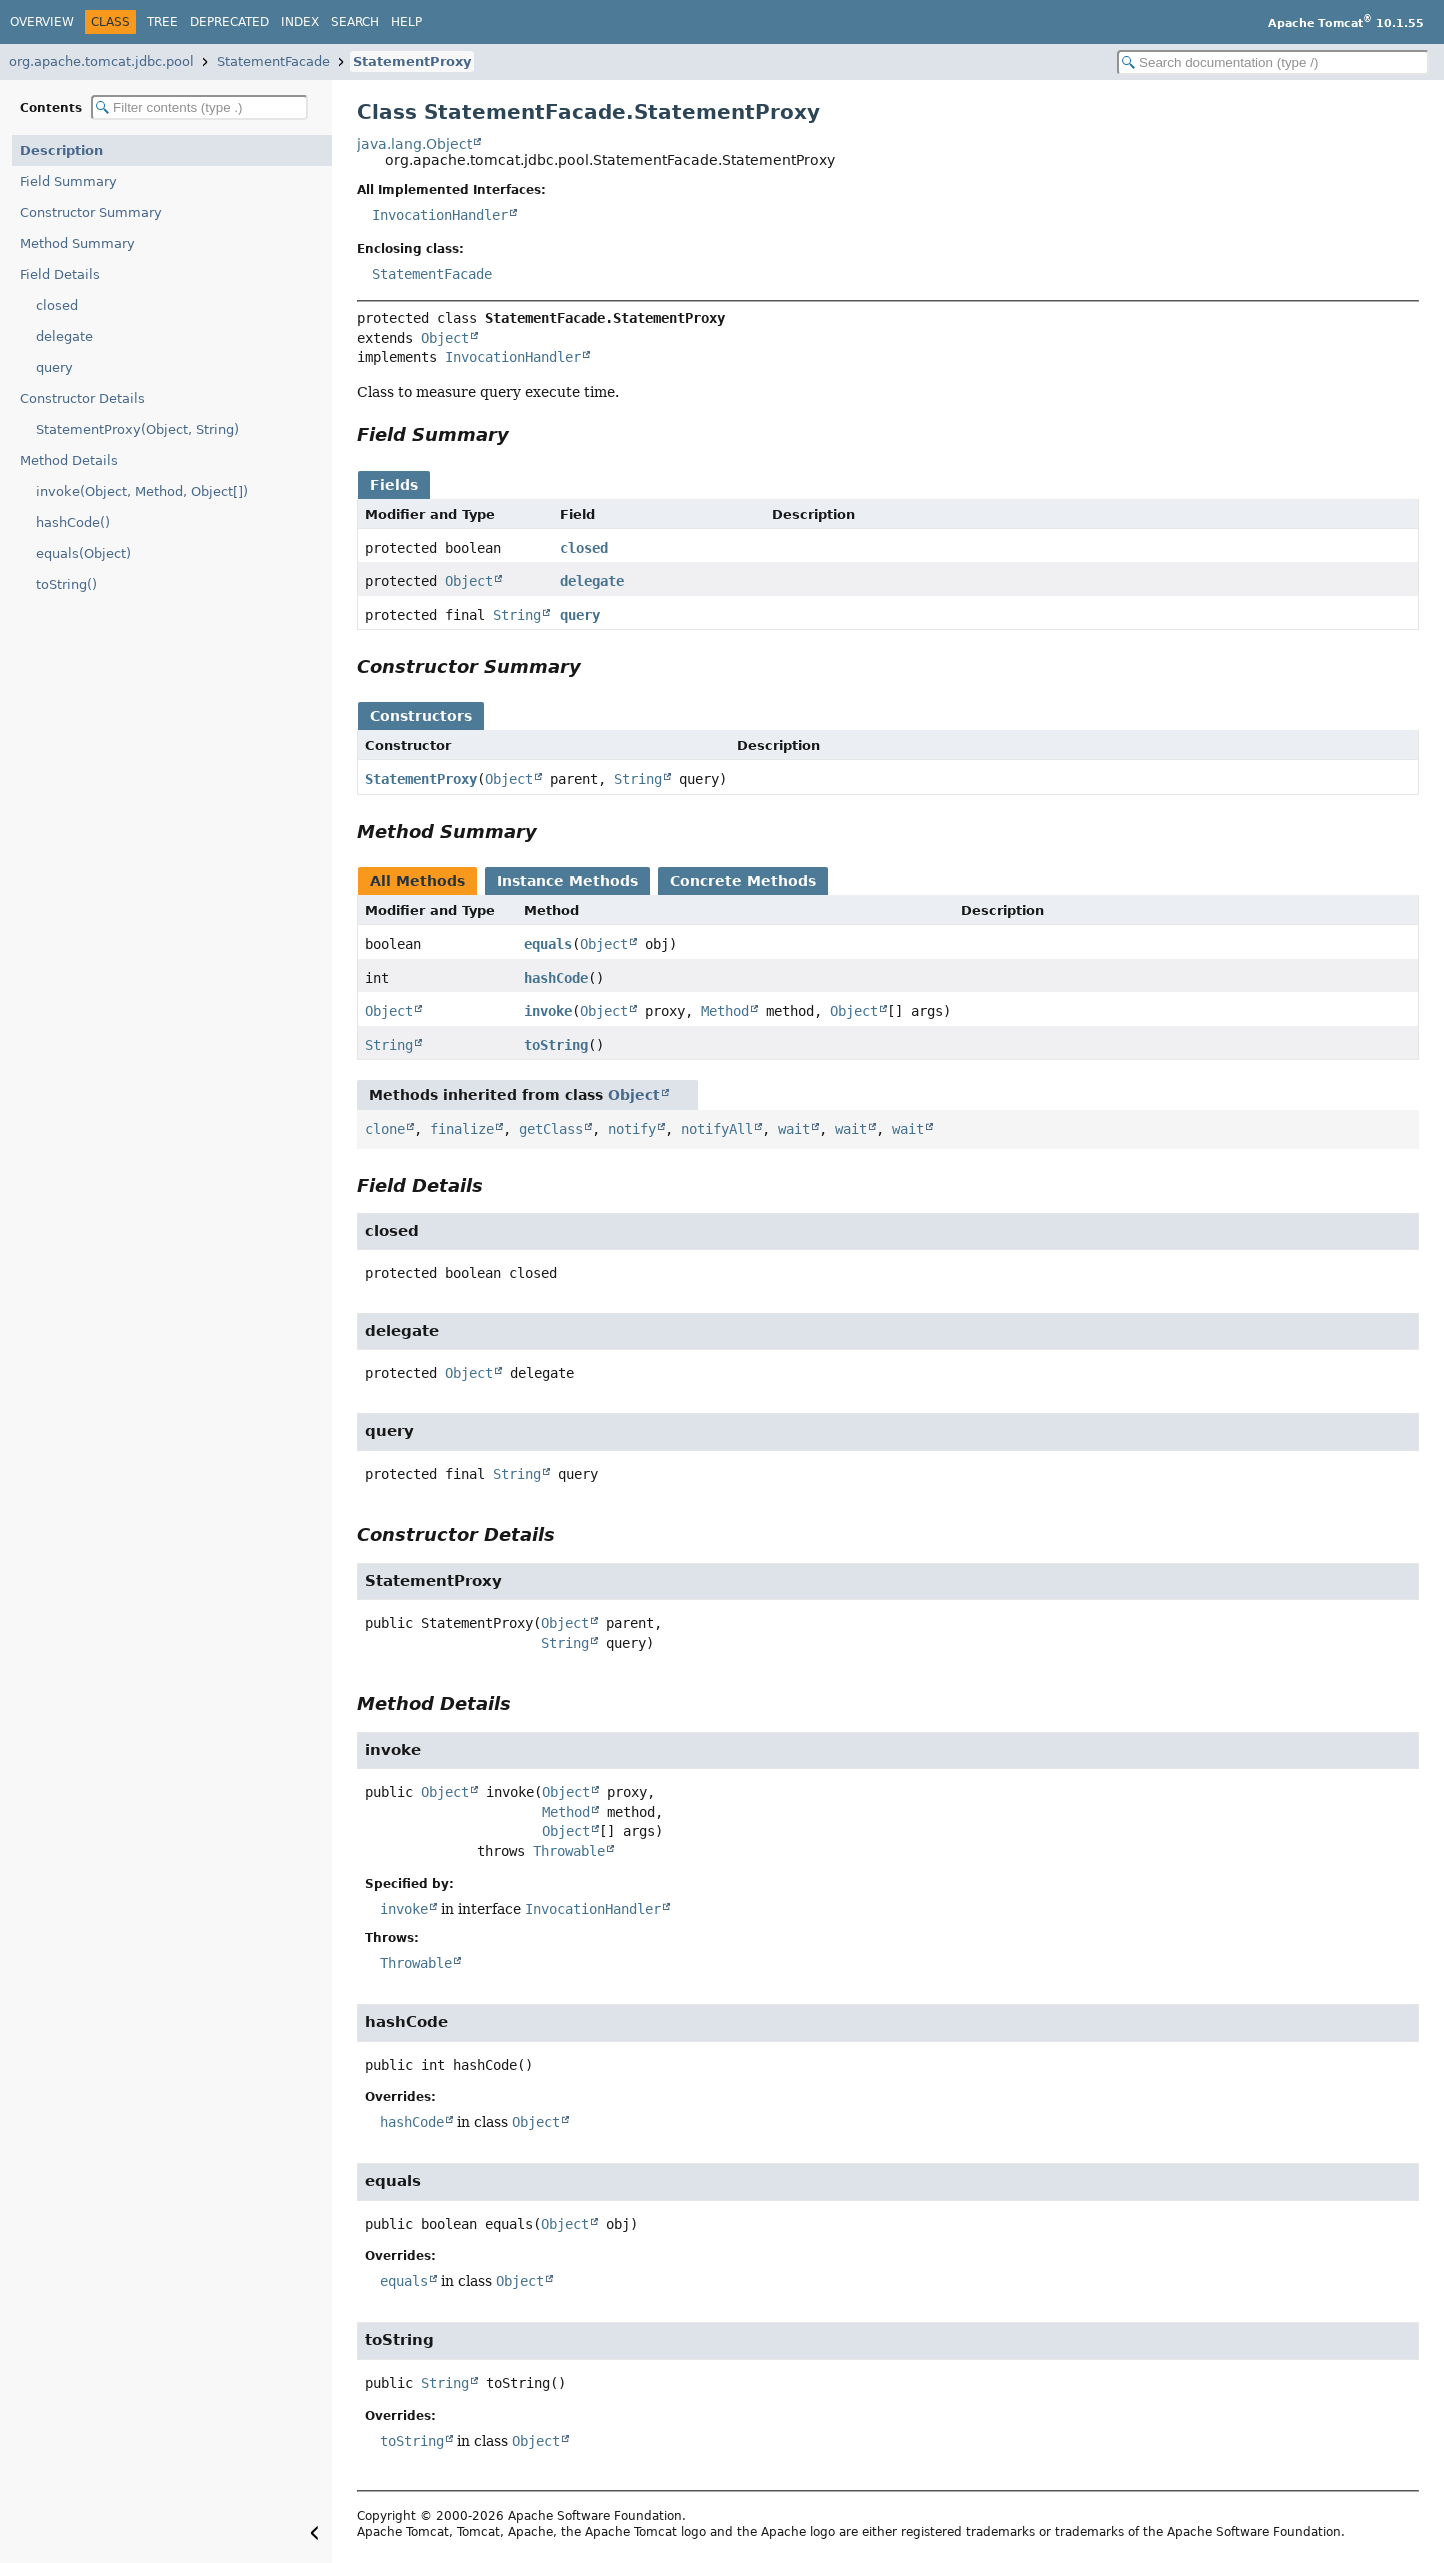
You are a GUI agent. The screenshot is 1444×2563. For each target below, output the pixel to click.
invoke (548, 1011)
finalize (462, 1129)
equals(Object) (83, 553)
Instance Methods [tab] (567, 881)
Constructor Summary (91, 212)
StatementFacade (273, 61)
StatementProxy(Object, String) (137, 429)
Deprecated (229, 22)
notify (632, 1129)
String (517, 615)
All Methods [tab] (417, 881)
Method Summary (77, 243)
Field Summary (68, 181)
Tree (162, 22)
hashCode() (73, 522)
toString (556, 1045)
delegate (64, 336)
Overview (42, 22)
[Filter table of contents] (199, 107)
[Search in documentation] (1273, 62)
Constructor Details (82, 398)
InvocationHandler (440, 215)
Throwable (569, 1851)
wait (794, 1129)
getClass (551, 1129)
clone (385, 1129)
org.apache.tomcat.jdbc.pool (101, 61)
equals (548, 944)
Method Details (69, 460)
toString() (66, 584)
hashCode (556, 978)
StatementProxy (412, 61)
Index (300, 22)
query (54, 367)
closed (57, 305)
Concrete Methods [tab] (743, 881)
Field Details (60, 274)
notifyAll (717, 1129)
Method (725, 1011)
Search (355, 22)
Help (406, 22)
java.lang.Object (414, 144)
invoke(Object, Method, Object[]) (142, 491)
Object (445, 338)
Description (61, 150)
